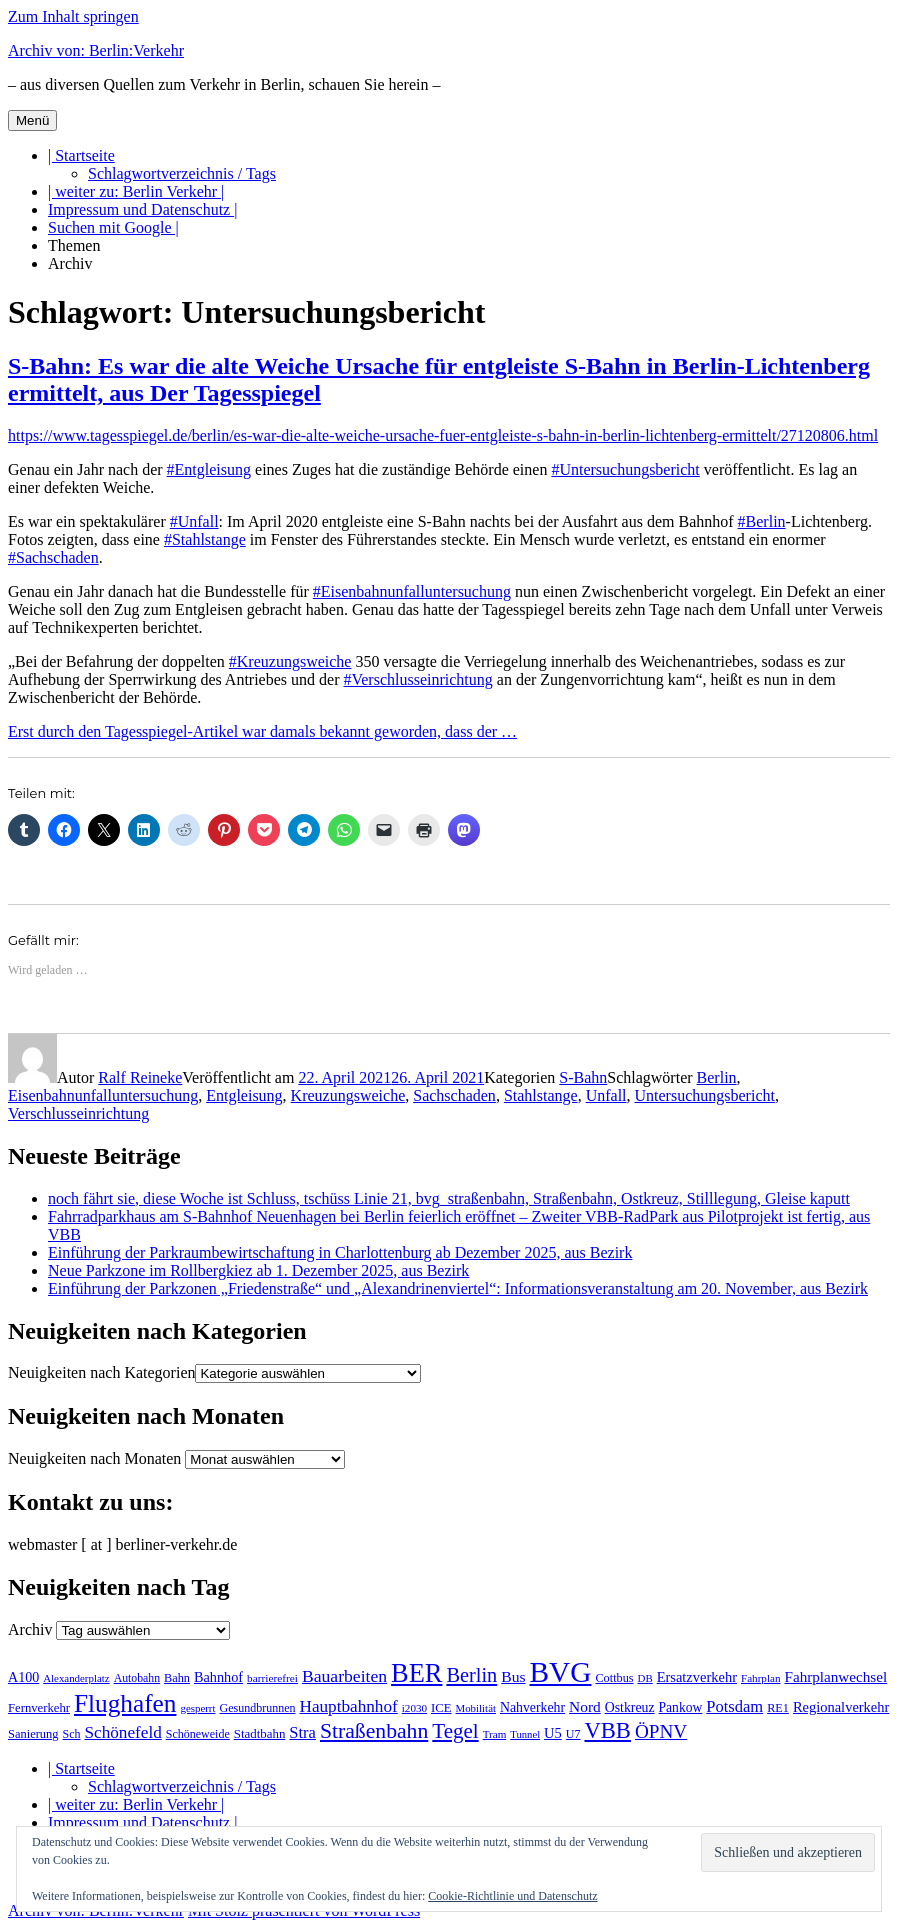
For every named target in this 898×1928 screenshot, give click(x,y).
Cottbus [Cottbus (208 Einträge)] (614, 1678)
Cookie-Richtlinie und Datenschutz (512, 1896)
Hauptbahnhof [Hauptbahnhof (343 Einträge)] (348, 1706)
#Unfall (194, 521)
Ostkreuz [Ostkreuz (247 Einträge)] (630, 1707)
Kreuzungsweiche (348, 1095)
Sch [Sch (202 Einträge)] (72, 1734)
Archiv (70, 263)
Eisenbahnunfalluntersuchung (103, 1095)
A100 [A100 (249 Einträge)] (23, 1677)
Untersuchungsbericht (705, 1095)
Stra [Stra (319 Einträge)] (302, 1732)
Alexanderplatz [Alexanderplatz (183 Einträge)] (76, 1678)
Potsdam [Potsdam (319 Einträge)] (734, 1706)
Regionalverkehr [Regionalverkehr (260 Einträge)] (841, 1707)
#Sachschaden (53, 557)
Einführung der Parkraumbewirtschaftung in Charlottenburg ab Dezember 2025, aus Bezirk (340, 1252)
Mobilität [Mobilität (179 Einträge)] (476, 1708)
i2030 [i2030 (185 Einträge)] (414, 1708)
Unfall (606, 1095)
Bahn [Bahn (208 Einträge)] (177, 1678)
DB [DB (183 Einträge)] (645, 1678)
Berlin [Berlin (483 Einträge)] (471, 1675)
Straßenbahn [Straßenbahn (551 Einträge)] (374, 1731)
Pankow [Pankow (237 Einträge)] (681, 1707)
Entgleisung (244, 1095)
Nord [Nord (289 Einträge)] (585, 1706)
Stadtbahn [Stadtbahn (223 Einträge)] (260, 1733)
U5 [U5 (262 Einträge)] (553, 1733)
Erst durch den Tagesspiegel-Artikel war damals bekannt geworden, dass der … (262, 731)
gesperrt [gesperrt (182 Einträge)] (197, 1708)
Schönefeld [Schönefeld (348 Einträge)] (123, 1732)
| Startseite (81, 155)
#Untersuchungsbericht (625, 469)
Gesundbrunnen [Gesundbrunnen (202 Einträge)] (258, 1708)
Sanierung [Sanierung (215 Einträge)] (33, 1734)
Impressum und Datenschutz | (142, 209)
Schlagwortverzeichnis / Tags (182, 173)
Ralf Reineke (140, 1077)
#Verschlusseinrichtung (417, 679)
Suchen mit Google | (113, 227)
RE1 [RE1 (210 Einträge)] (778, 1708)
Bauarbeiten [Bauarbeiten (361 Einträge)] (344, 1676)
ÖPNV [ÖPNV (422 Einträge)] (661, 1731)
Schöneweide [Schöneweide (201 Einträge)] (198, 1734)
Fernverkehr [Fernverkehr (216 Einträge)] (39, 1708)
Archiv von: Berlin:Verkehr (96, 50)
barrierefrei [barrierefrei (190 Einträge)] (272, 1678)
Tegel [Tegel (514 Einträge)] (455, 1731)
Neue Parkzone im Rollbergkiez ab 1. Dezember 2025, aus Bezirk (258, 1270)
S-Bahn (583, 1077)
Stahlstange (541, 1095)
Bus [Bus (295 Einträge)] (513, 1676)
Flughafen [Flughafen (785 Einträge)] (125, 1703)
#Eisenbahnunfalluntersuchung (412, 591)
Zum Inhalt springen (73, 16)
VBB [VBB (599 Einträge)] (607, 1730)
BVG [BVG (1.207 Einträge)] (561, 1672)
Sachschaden (454, 1095)
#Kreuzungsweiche (290, 661)
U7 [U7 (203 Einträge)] (573, 1734)
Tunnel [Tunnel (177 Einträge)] (525, 1734)
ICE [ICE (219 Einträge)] (441, 1708)
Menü (32, 120)
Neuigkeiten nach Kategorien (101, 1372)
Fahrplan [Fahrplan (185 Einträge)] (761, 1678)
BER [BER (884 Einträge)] (416, 1673)
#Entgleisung (209, 469)
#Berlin (762, 521)
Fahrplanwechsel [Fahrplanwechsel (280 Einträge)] (835, 1676)
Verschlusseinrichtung (78, 1113)
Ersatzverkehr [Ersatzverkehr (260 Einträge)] (697, 1677)
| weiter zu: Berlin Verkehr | (136, 191)
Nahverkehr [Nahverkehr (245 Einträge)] (532, 1707)
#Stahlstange (205, 539)
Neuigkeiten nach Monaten (94, 1458)
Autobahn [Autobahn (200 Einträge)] (137, 1678)
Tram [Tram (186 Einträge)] (495, 1734)
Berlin (717, 1077)
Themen (74, 245)
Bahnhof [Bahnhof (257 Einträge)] (218, 1677)
